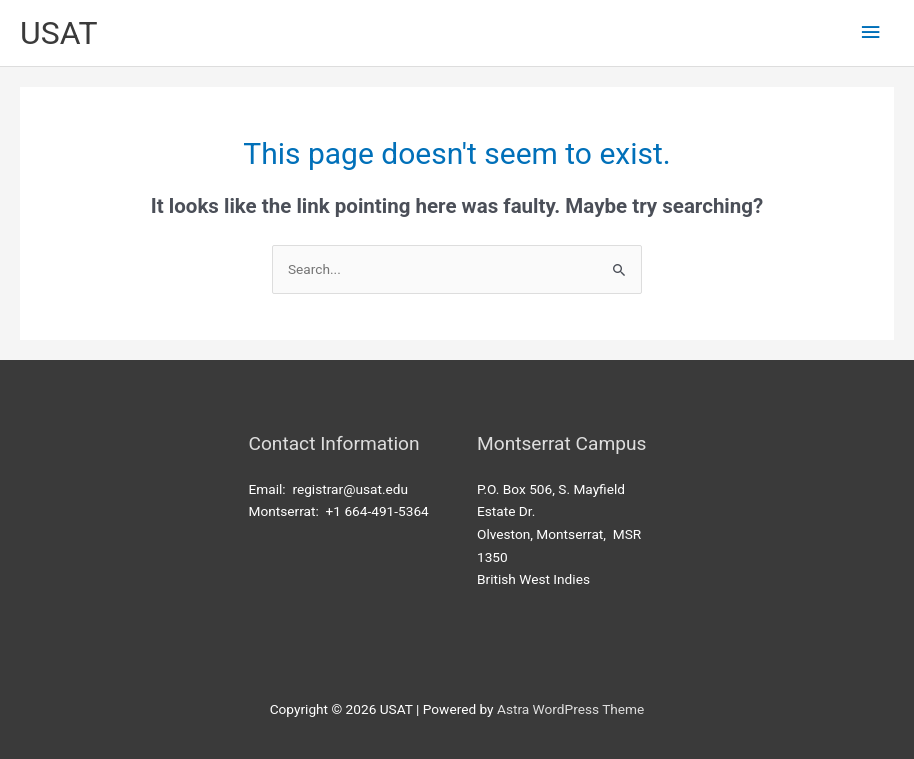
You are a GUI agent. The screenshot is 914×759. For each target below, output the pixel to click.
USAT (58, 33)
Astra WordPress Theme (570, 709)
